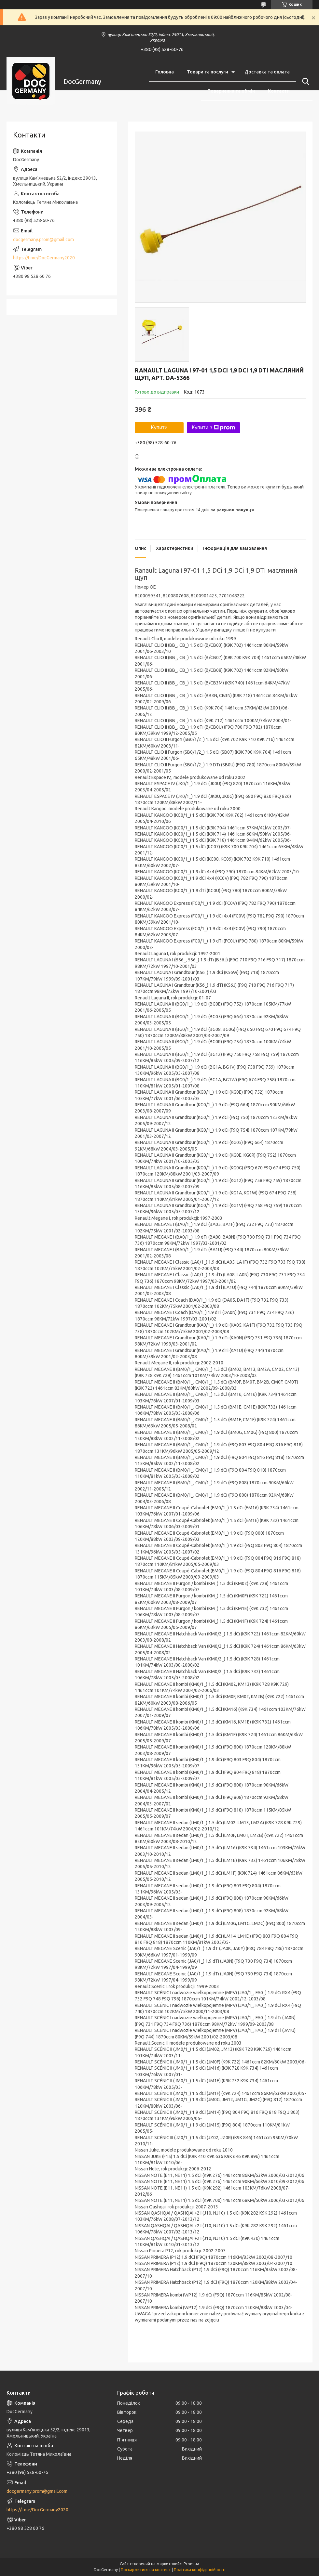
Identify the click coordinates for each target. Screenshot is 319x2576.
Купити (159, 427)
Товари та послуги (207, 71)
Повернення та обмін (231, 91)
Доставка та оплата (267, 71)
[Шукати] (304, 81)
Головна (164, 71)
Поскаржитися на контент (146, 2570)
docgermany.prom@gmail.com (43, 239)
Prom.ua (191, 2564)
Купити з (213, 428)
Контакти (279, 91)
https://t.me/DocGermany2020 (44, 257)
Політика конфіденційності (200, 2570)
